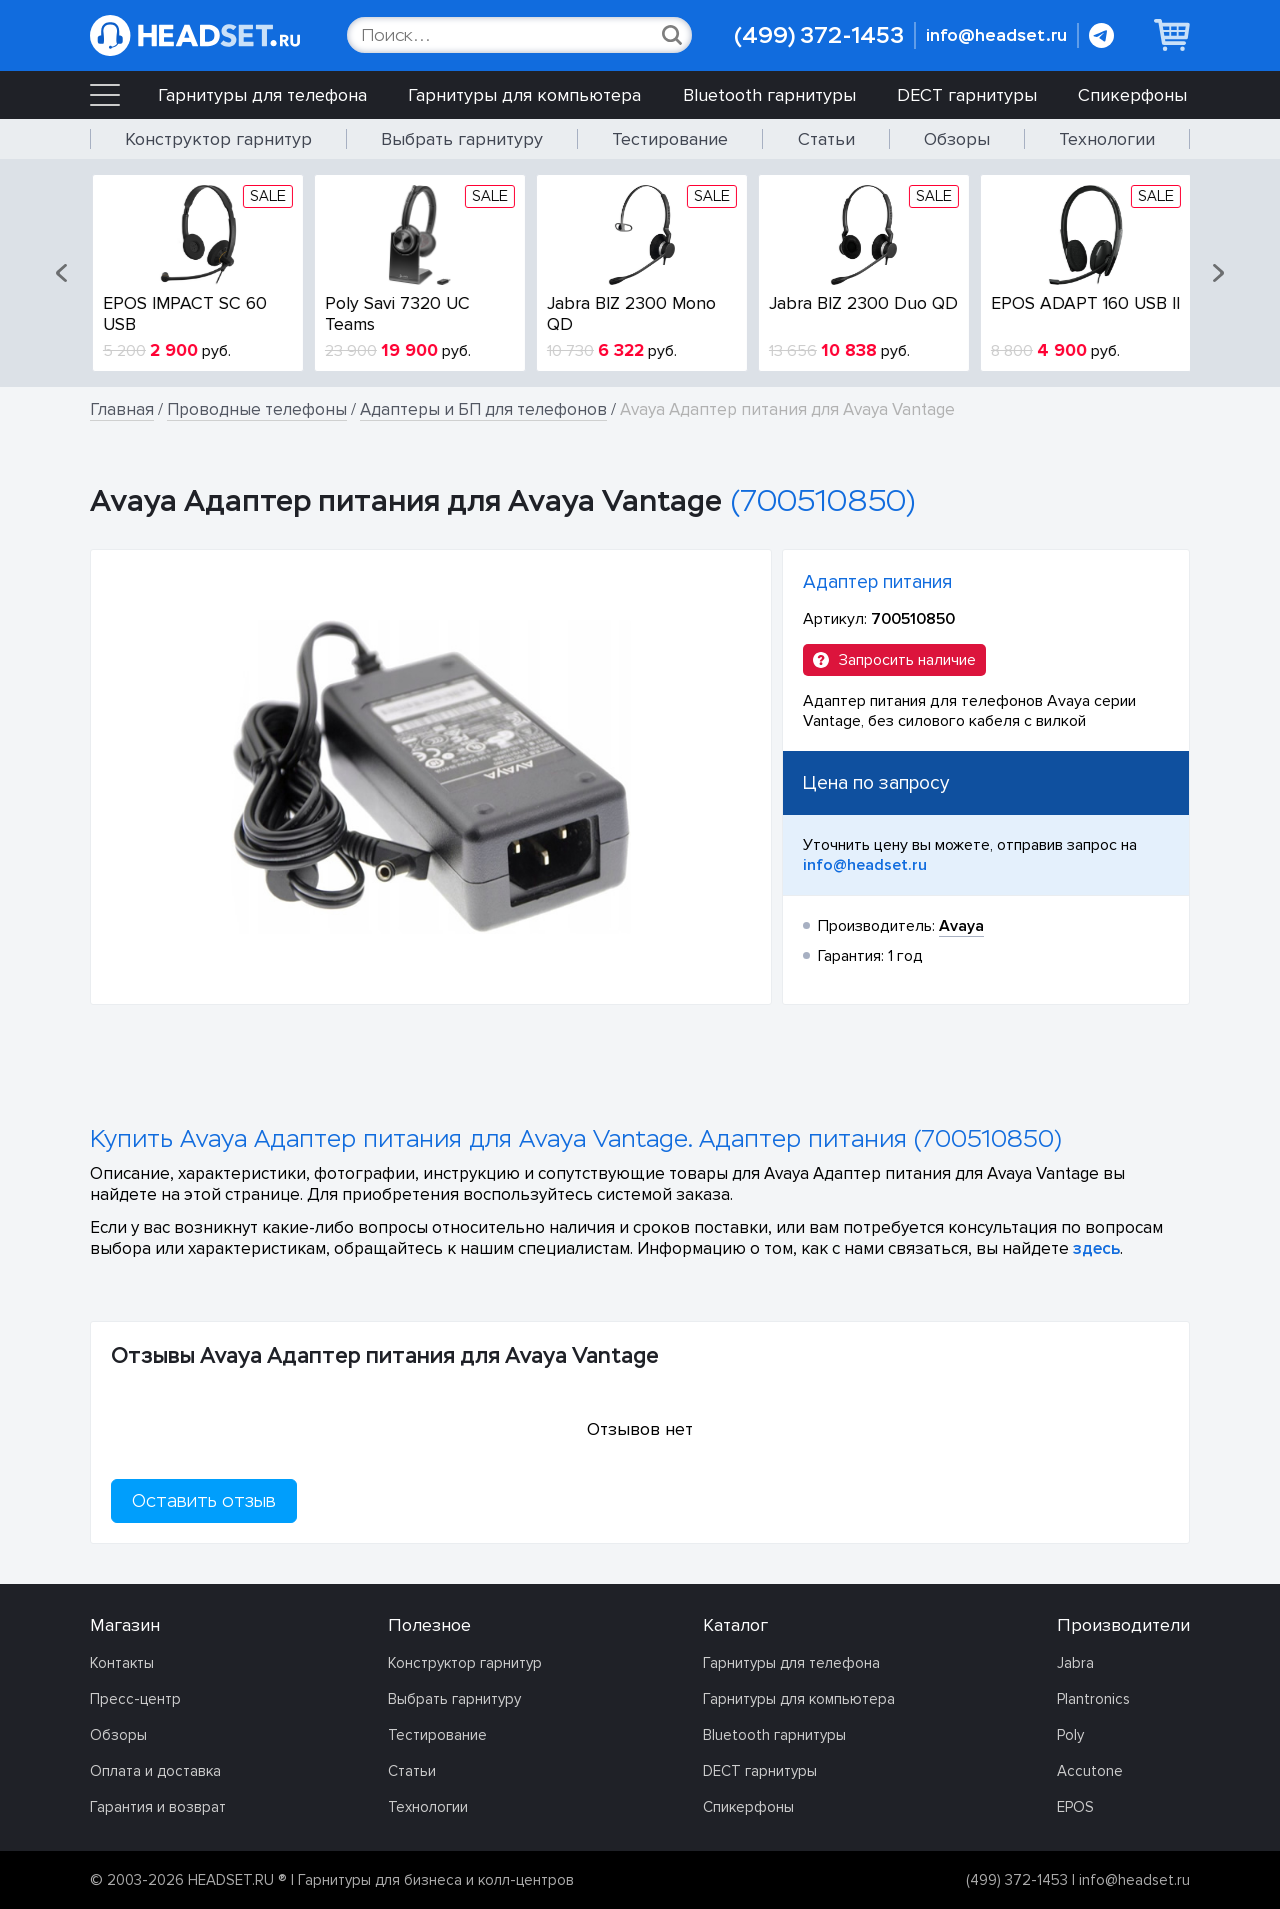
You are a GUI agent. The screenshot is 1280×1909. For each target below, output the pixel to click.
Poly (1070, 1735)
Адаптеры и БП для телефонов (483, 409)
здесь (1096, 1248)
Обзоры (957, 139)
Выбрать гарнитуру (462, 139)
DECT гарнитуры (967, 95)
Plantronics (1093, 1699)
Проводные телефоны (257, 409)
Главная (122, 409)
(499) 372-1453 (819, 35)
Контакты (122, 1663)
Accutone (1090, 1771)
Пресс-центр (135, 1699)
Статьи (826, 139)
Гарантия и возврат (158, 1807)
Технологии (1107, 139)
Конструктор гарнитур (218, 139)
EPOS (1075, 1807)
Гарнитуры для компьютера (524, 95)
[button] (63, 273)
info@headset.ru (996, 35)
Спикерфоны (1132, 95)
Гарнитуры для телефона (262, 95)
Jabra (1075, 1663)
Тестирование (670, 139)
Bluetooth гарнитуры (769, 95)
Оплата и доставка (155, 1771)
